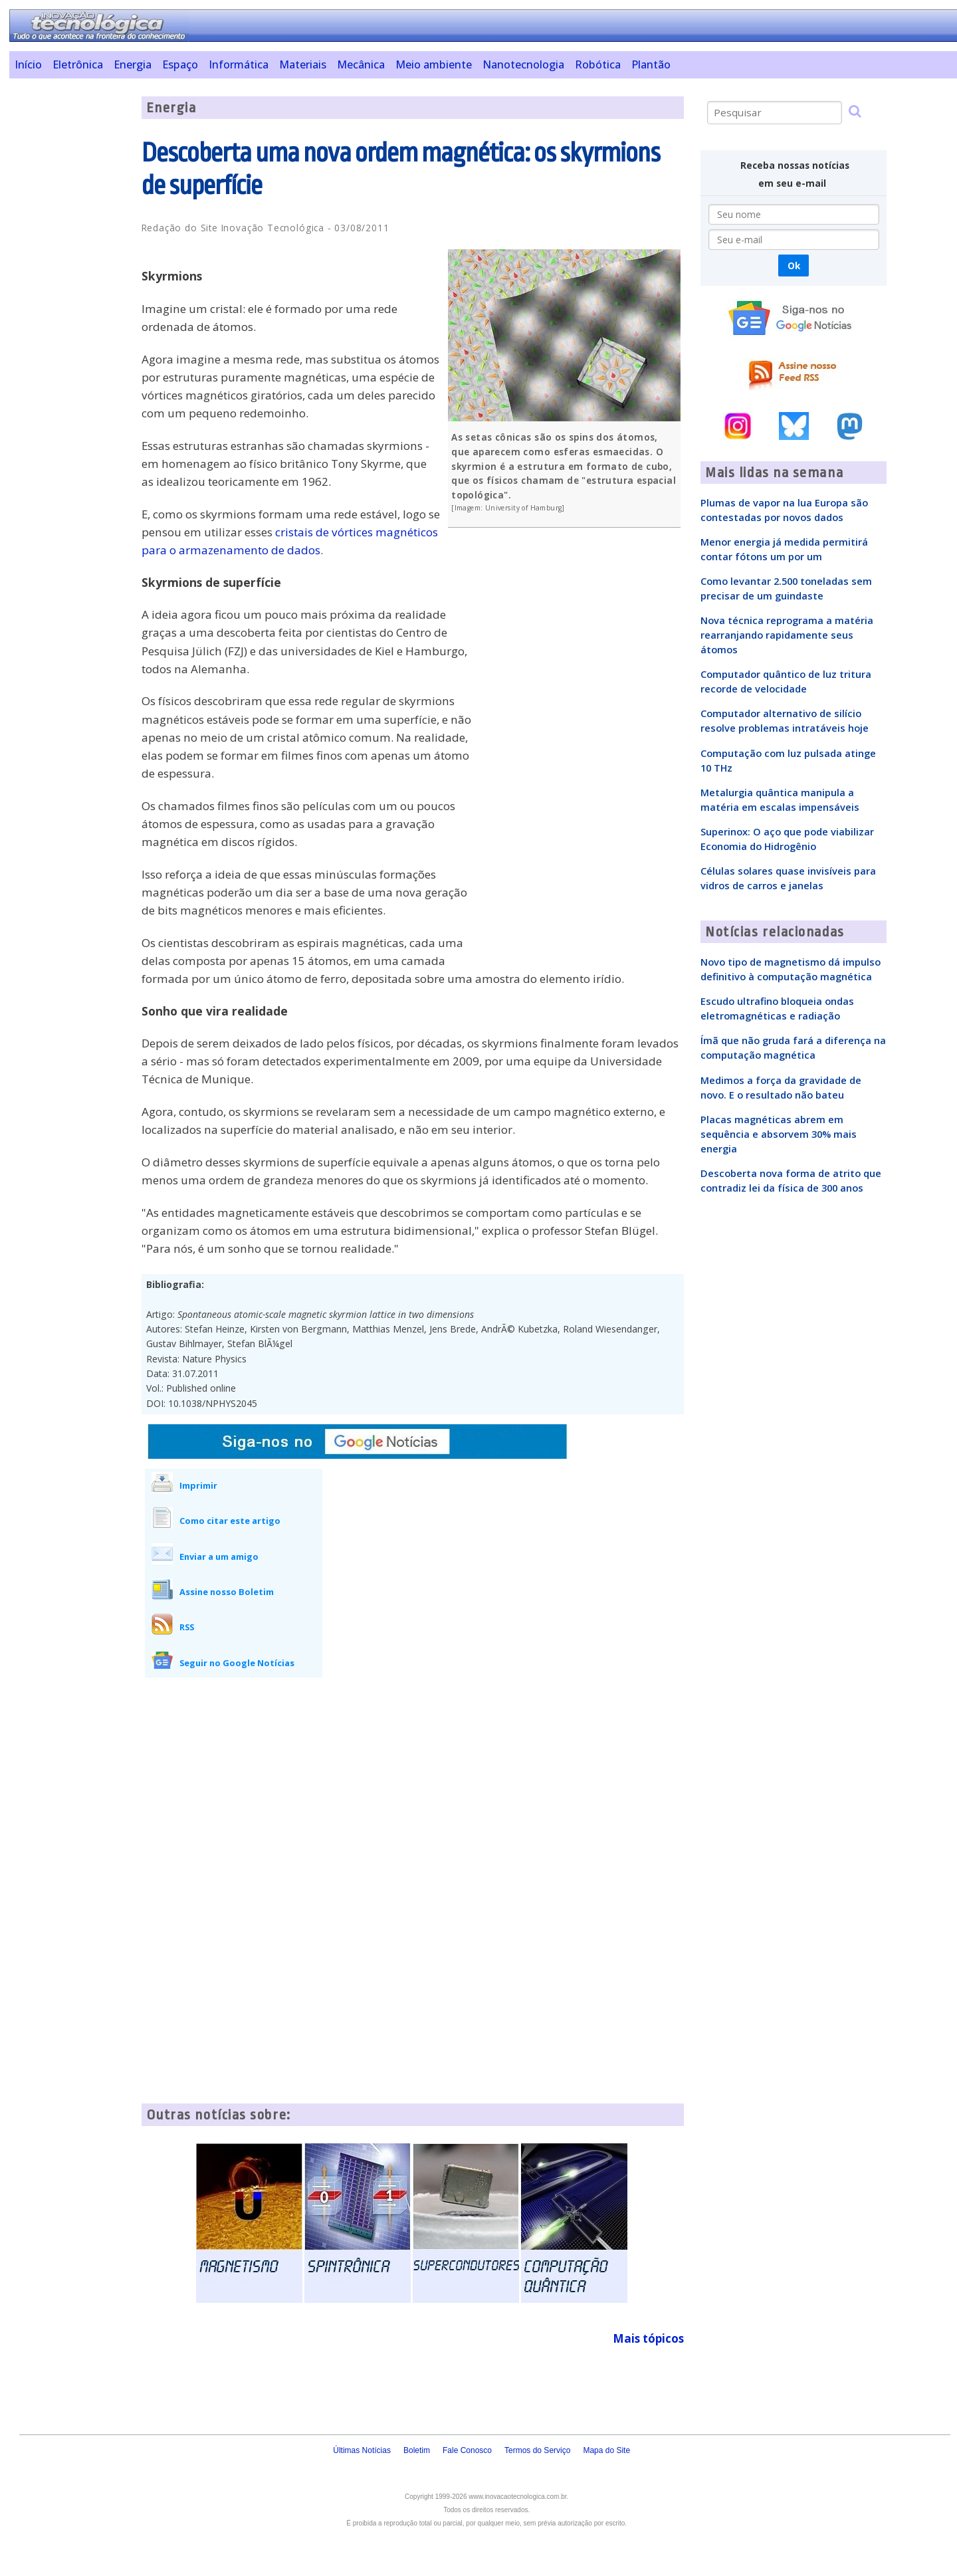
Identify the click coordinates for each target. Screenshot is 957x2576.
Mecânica (361, 64)
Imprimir (198, 1485)
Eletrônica (78, 64)
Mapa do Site (606, 2450)
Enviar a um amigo (219, 1556)
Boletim (416, 2450)
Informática (238, 64)
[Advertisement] (70, 295)
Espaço (180, 64)
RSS (186, 1627)
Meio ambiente (433, 64)
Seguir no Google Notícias (236, 1663)
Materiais (302, 64)
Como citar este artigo (229, 1521)
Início (28, 64)
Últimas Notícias (362, 2450)
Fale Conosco (467, 2450)
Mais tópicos (648, 2338)
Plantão (651, 64)
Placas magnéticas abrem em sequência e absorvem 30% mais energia (778, 1134)
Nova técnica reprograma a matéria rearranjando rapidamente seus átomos (786, 634)
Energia (133, 64)
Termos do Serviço (537, 2450)
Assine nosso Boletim (226, 1592)
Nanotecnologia (523, 64)
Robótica (598, 64)
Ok (794, 265)
